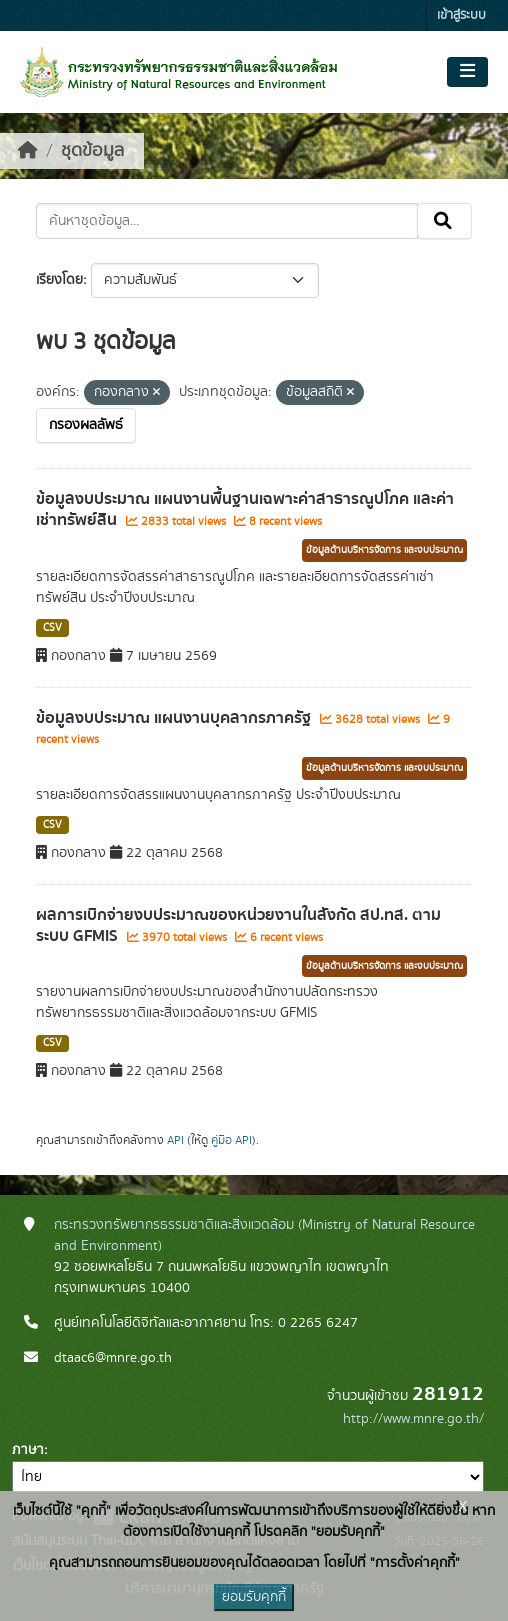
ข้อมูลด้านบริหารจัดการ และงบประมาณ (384, 550)
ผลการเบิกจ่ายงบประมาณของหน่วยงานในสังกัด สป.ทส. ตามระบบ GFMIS (238, 925)
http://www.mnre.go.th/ (413, 1419)
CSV (52, 628)
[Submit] (444, 221)
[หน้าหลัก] (28, 151)
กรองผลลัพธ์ (86, 425)
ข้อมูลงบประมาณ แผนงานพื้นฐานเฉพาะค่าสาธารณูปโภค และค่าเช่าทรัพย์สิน (245, 509)
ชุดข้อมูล (92, 151)
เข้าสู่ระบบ (461, 15)
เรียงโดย (59, 280)
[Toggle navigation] (467, 72)
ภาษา (28, 1450)
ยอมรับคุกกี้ (254, 1597)
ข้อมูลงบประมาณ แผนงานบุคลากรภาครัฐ (175, 718)
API (175, 1140)
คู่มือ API (231, 1140)
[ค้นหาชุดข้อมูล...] (227, 221)
